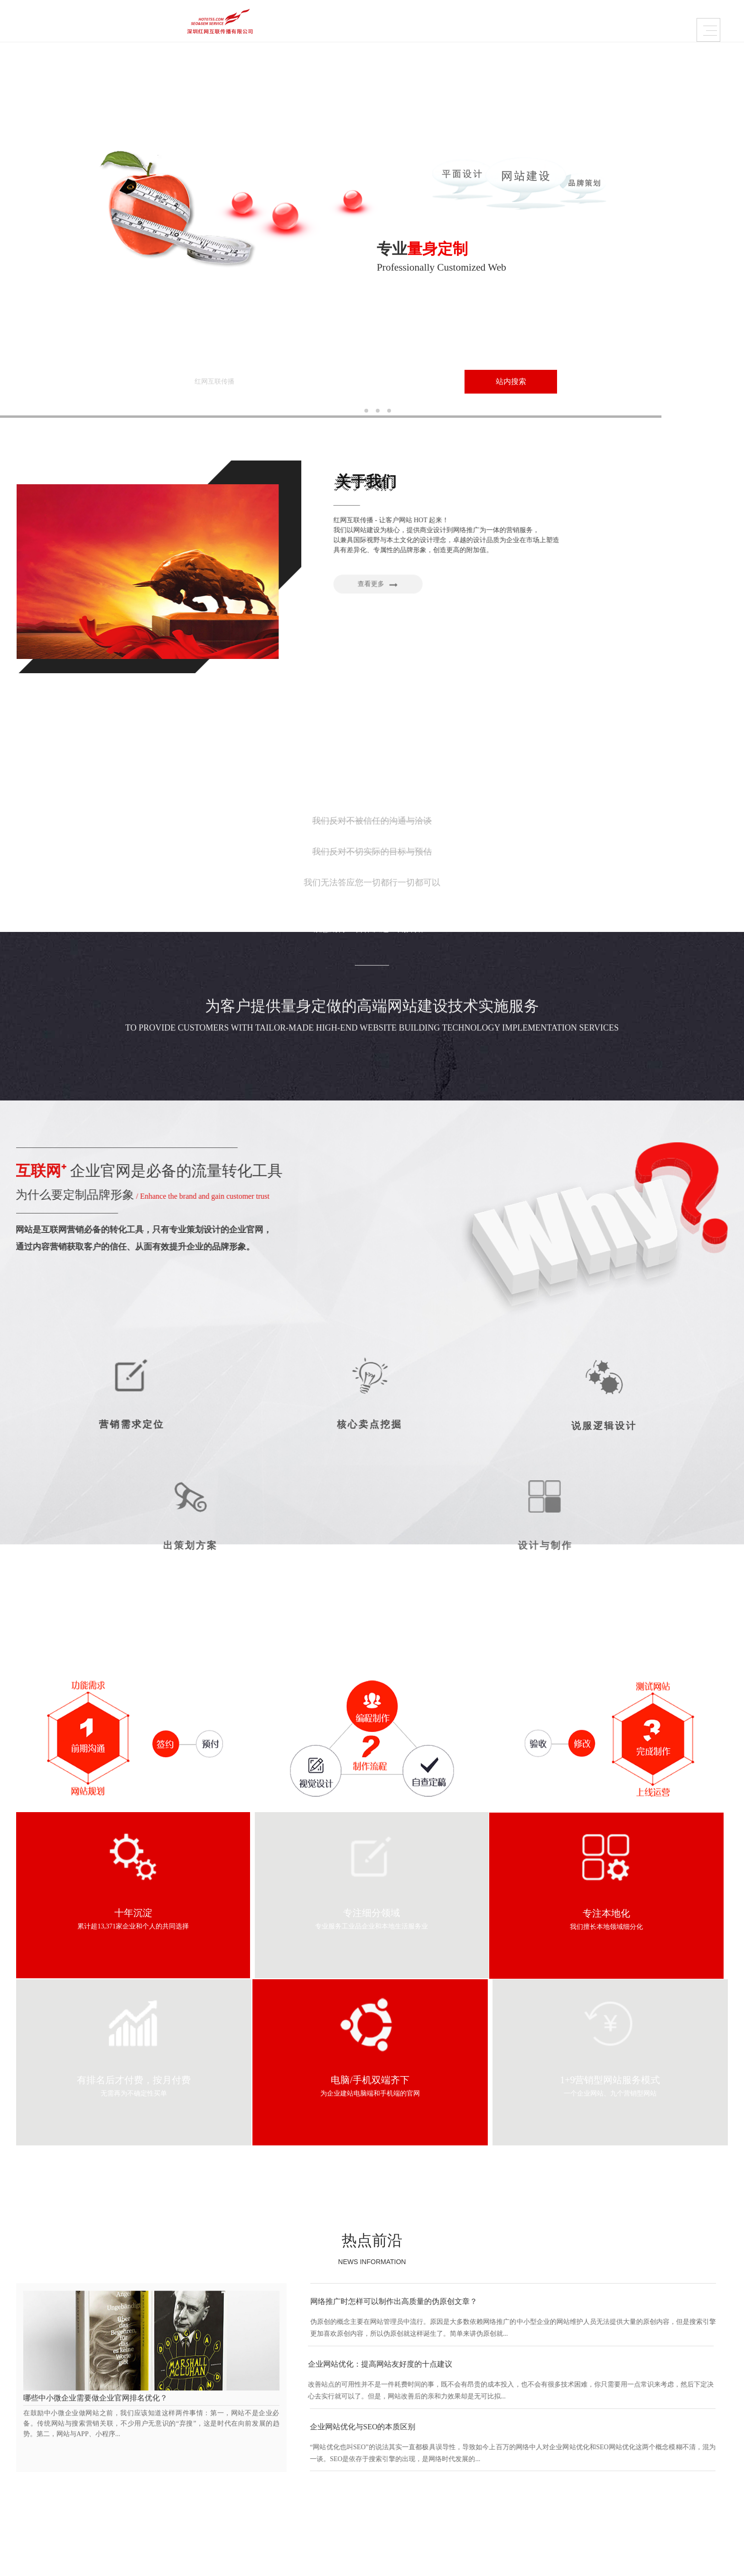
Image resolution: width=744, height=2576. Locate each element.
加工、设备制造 (390, 2437)
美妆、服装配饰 (390, 2472)
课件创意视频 (293, 2472)
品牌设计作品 (180, 23)
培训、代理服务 (390, 2449)
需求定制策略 (405, 23)
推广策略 (663, 2472)
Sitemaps (504, 2558)
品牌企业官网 (255, 23)
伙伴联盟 (191, 2484)
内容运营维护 (330, 23)
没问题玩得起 (575, 2472)
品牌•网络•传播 (200, 2449)
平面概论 (663, 2437)
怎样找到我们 (198, 2472)
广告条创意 (477, 2460)
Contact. (74, 2525)
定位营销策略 (575, 2449)
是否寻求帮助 (575, 2460)
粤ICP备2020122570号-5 (74, 2487)
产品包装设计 (293, 2460)
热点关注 (663, 2460)
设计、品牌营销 (390, 2460)
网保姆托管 (477, 2437)
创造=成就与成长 (203, 2460)
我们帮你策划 (575, 2437)
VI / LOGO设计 (295, 2437)
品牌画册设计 (293, 2449)
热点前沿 (372, 1952)
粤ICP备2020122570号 (455, 2558)
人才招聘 (191, 2496)
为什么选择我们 (201, 2437)
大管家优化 (477, 2449)
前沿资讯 (663, 2449)
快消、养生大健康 (393, 2484)
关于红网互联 (480, 23)
